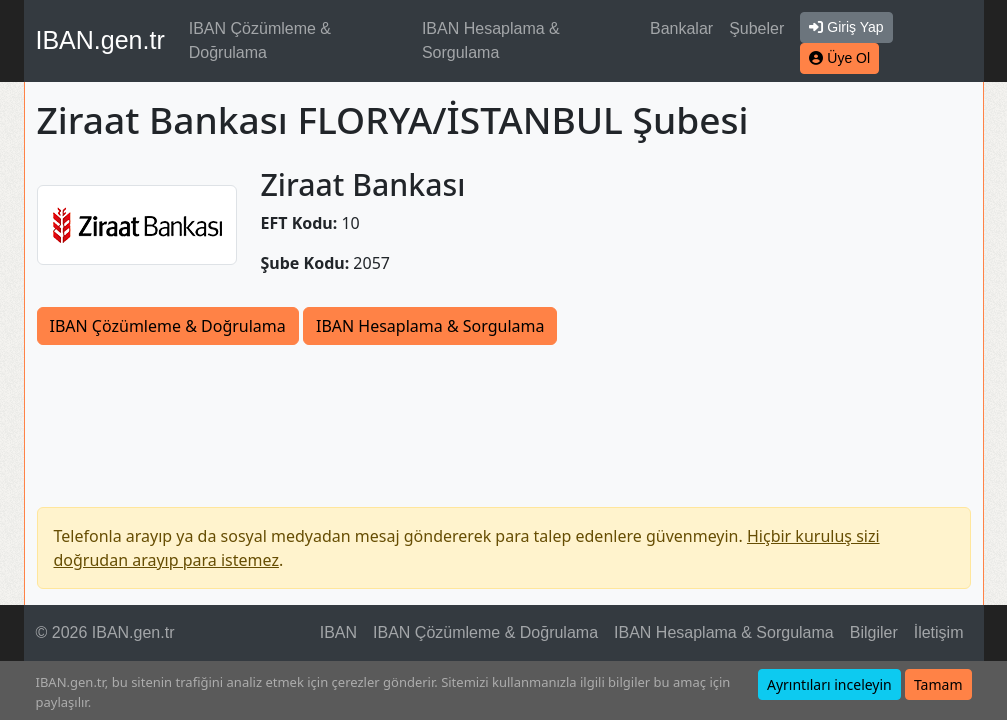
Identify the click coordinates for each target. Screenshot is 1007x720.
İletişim (939, 632)
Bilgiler (874, 632)
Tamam (938, 684)
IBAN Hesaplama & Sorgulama (491, 40)
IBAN (338, 632)
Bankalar (681, 28)
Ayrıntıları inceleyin (829, 684)
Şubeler (756, 28)
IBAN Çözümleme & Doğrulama (260, 40)
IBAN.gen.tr (100, 40)
